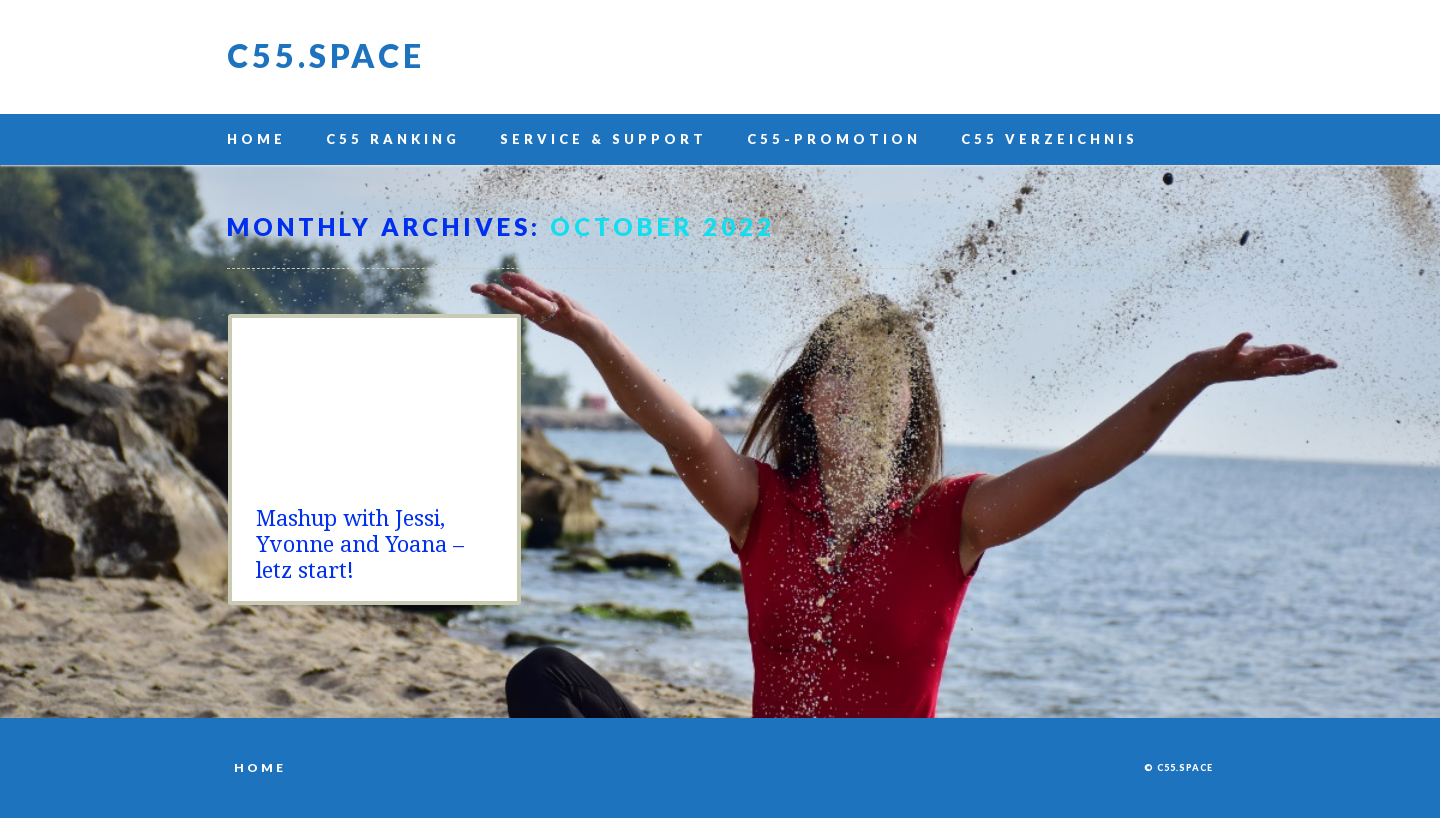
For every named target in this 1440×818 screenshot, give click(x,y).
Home (256, 139)
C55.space (326, 55)
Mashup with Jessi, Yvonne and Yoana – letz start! (360, 544)
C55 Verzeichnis (1049, 139)
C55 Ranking (393, 139)
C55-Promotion (834, 139)
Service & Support (603, 139)
